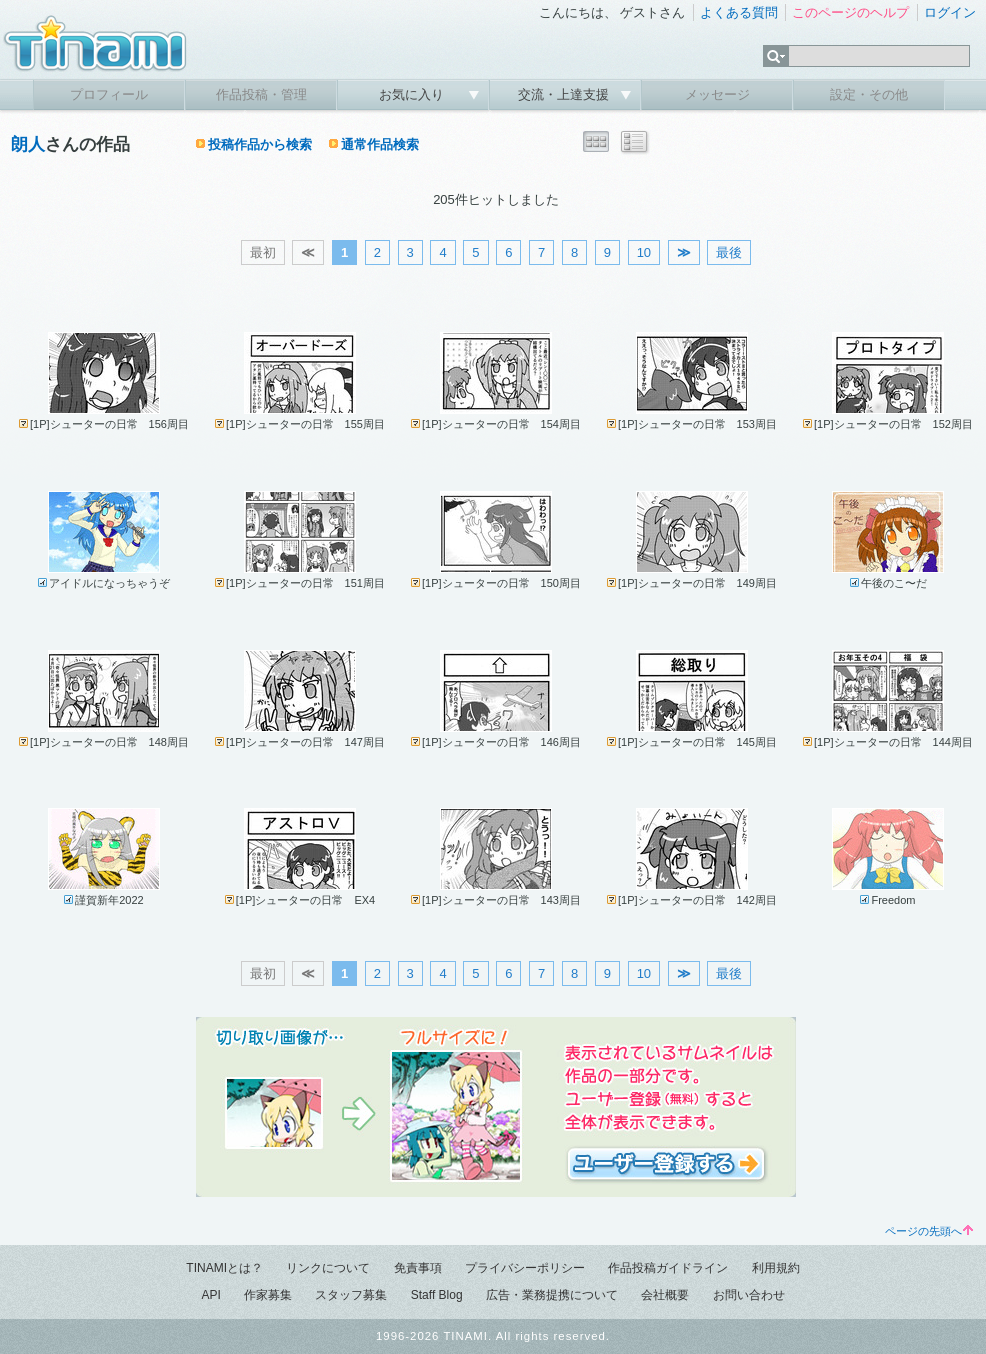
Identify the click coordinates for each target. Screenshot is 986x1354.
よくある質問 (739, 12)
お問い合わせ (749, 1295)
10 (644, 252)
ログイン (950, 12)
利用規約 (776, 1268)
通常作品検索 (380, 144)
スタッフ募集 (351, 1295)
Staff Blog (437, 1295)
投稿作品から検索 (260, 144)
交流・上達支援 (565, 94)
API (210, 1295)
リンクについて (328, 1268)
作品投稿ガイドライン (668, 1268)
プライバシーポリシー (525, 1268)
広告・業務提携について (552, 1295)
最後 (729, 252)
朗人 (28, 144)
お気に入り (413, 94)
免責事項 (418, 1268)
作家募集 (268, 1295)
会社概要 (665, 1295)
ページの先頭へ (929, 1231)
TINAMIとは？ (224, 1268)
